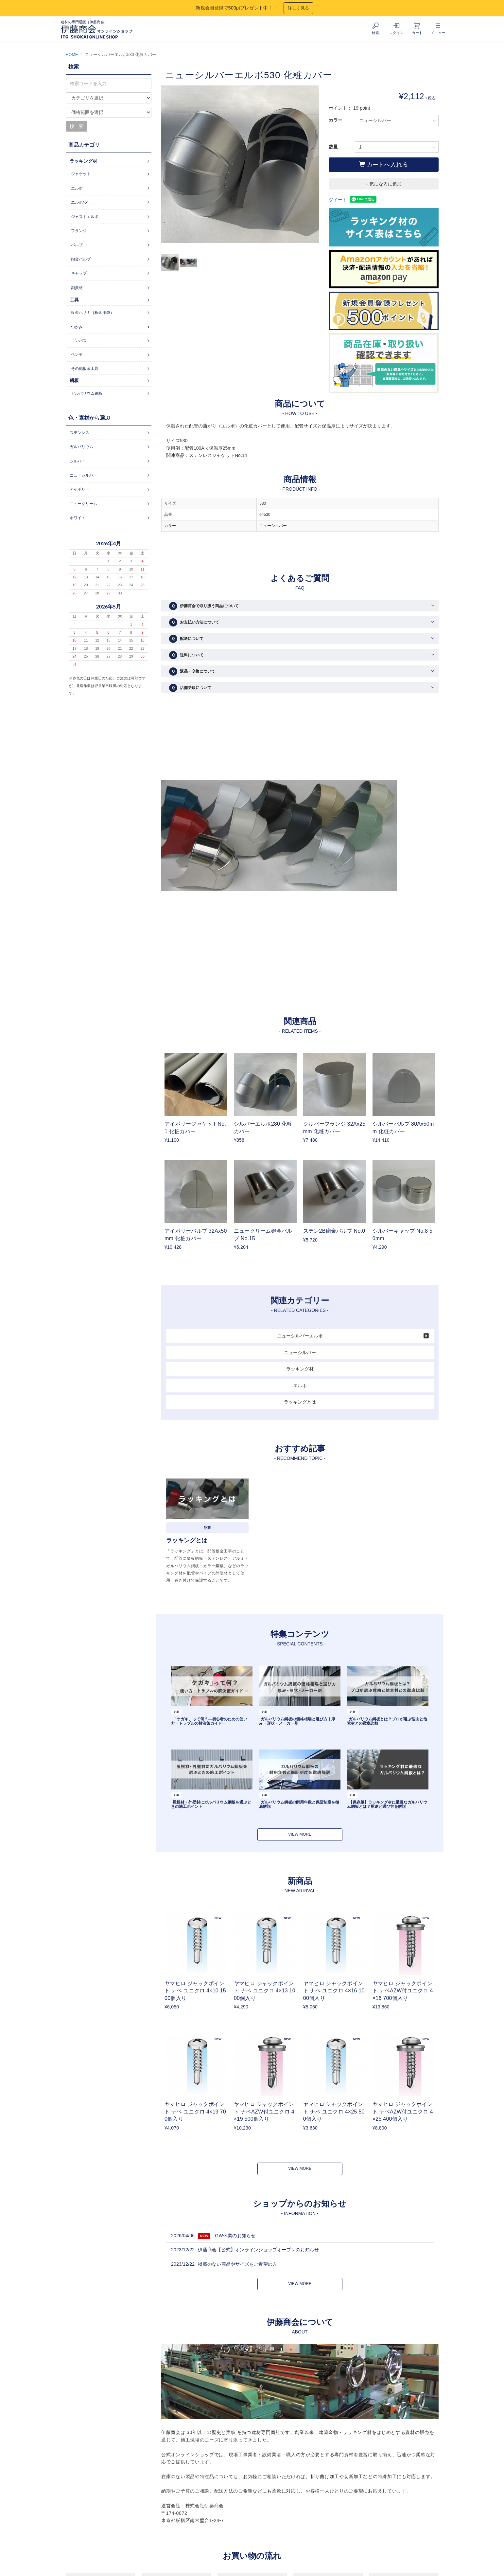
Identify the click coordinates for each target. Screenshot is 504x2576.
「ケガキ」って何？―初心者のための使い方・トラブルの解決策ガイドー (209, 1721)
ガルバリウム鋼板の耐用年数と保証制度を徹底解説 (299, 1804)
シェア (355, 199)
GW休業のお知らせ (235, 2235)
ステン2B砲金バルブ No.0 (334, 1231)
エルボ (300, 1385)
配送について (186, 639)
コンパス (79, 340)
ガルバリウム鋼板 (86, 393)
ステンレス (79, 432)
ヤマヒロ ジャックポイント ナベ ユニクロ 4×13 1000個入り (264, 1991)
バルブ (77, 245)
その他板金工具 (84, 368)
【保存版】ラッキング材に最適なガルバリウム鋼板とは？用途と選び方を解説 (387, 1804)
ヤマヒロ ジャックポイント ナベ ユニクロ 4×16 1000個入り (334, 1991)
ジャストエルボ (84, 216)
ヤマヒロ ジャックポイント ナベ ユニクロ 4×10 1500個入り (195, 1991)
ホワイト (77, 518)
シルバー (77, 461)
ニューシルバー (300, 1352)
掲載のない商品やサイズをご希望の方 (237, 2264)
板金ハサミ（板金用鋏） (92, 312)
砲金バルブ (81, 259)
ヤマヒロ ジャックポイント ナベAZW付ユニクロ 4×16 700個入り (403, 1991)
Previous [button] (166, 164)
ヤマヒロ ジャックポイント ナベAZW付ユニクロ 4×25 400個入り (403, 2111)
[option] (240, 167)
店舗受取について (190, 688)
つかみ (77, 327)
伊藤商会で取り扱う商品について (204, 606)
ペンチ (77, 354)
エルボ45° (80, 202)
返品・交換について (192, 671)
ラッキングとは (300, 1402)
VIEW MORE (299, 1834)
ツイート (338, 199)
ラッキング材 (300, 1368)
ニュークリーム (83, 503)
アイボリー (79, 489)
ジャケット (81, 174)
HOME (72, 54)
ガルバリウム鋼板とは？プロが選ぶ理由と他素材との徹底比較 (387, 1721)
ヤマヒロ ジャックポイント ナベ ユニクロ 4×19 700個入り (195, 2111)
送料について (186, 655)
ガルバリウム (81, 446)
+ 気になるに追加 (384, 184)
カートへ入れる (383, 164)
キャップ (79, 273)
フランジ (79, 230)
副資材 (77, 287)
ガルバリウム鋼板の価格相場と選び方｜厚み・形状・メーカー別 (297, 1721)
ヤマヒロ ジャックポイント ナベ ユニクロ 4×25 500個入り (334, 2111)
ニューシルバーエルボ (300, 1335)
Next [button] (314, 164)
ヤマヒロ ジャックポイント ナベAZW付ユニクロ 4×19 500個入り (264, 2111)
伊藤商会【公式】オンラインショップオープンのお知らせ (258, 2249)
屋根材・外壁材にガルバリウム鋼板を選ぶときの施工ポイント (211, 1804)
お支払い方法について (194, 622)
